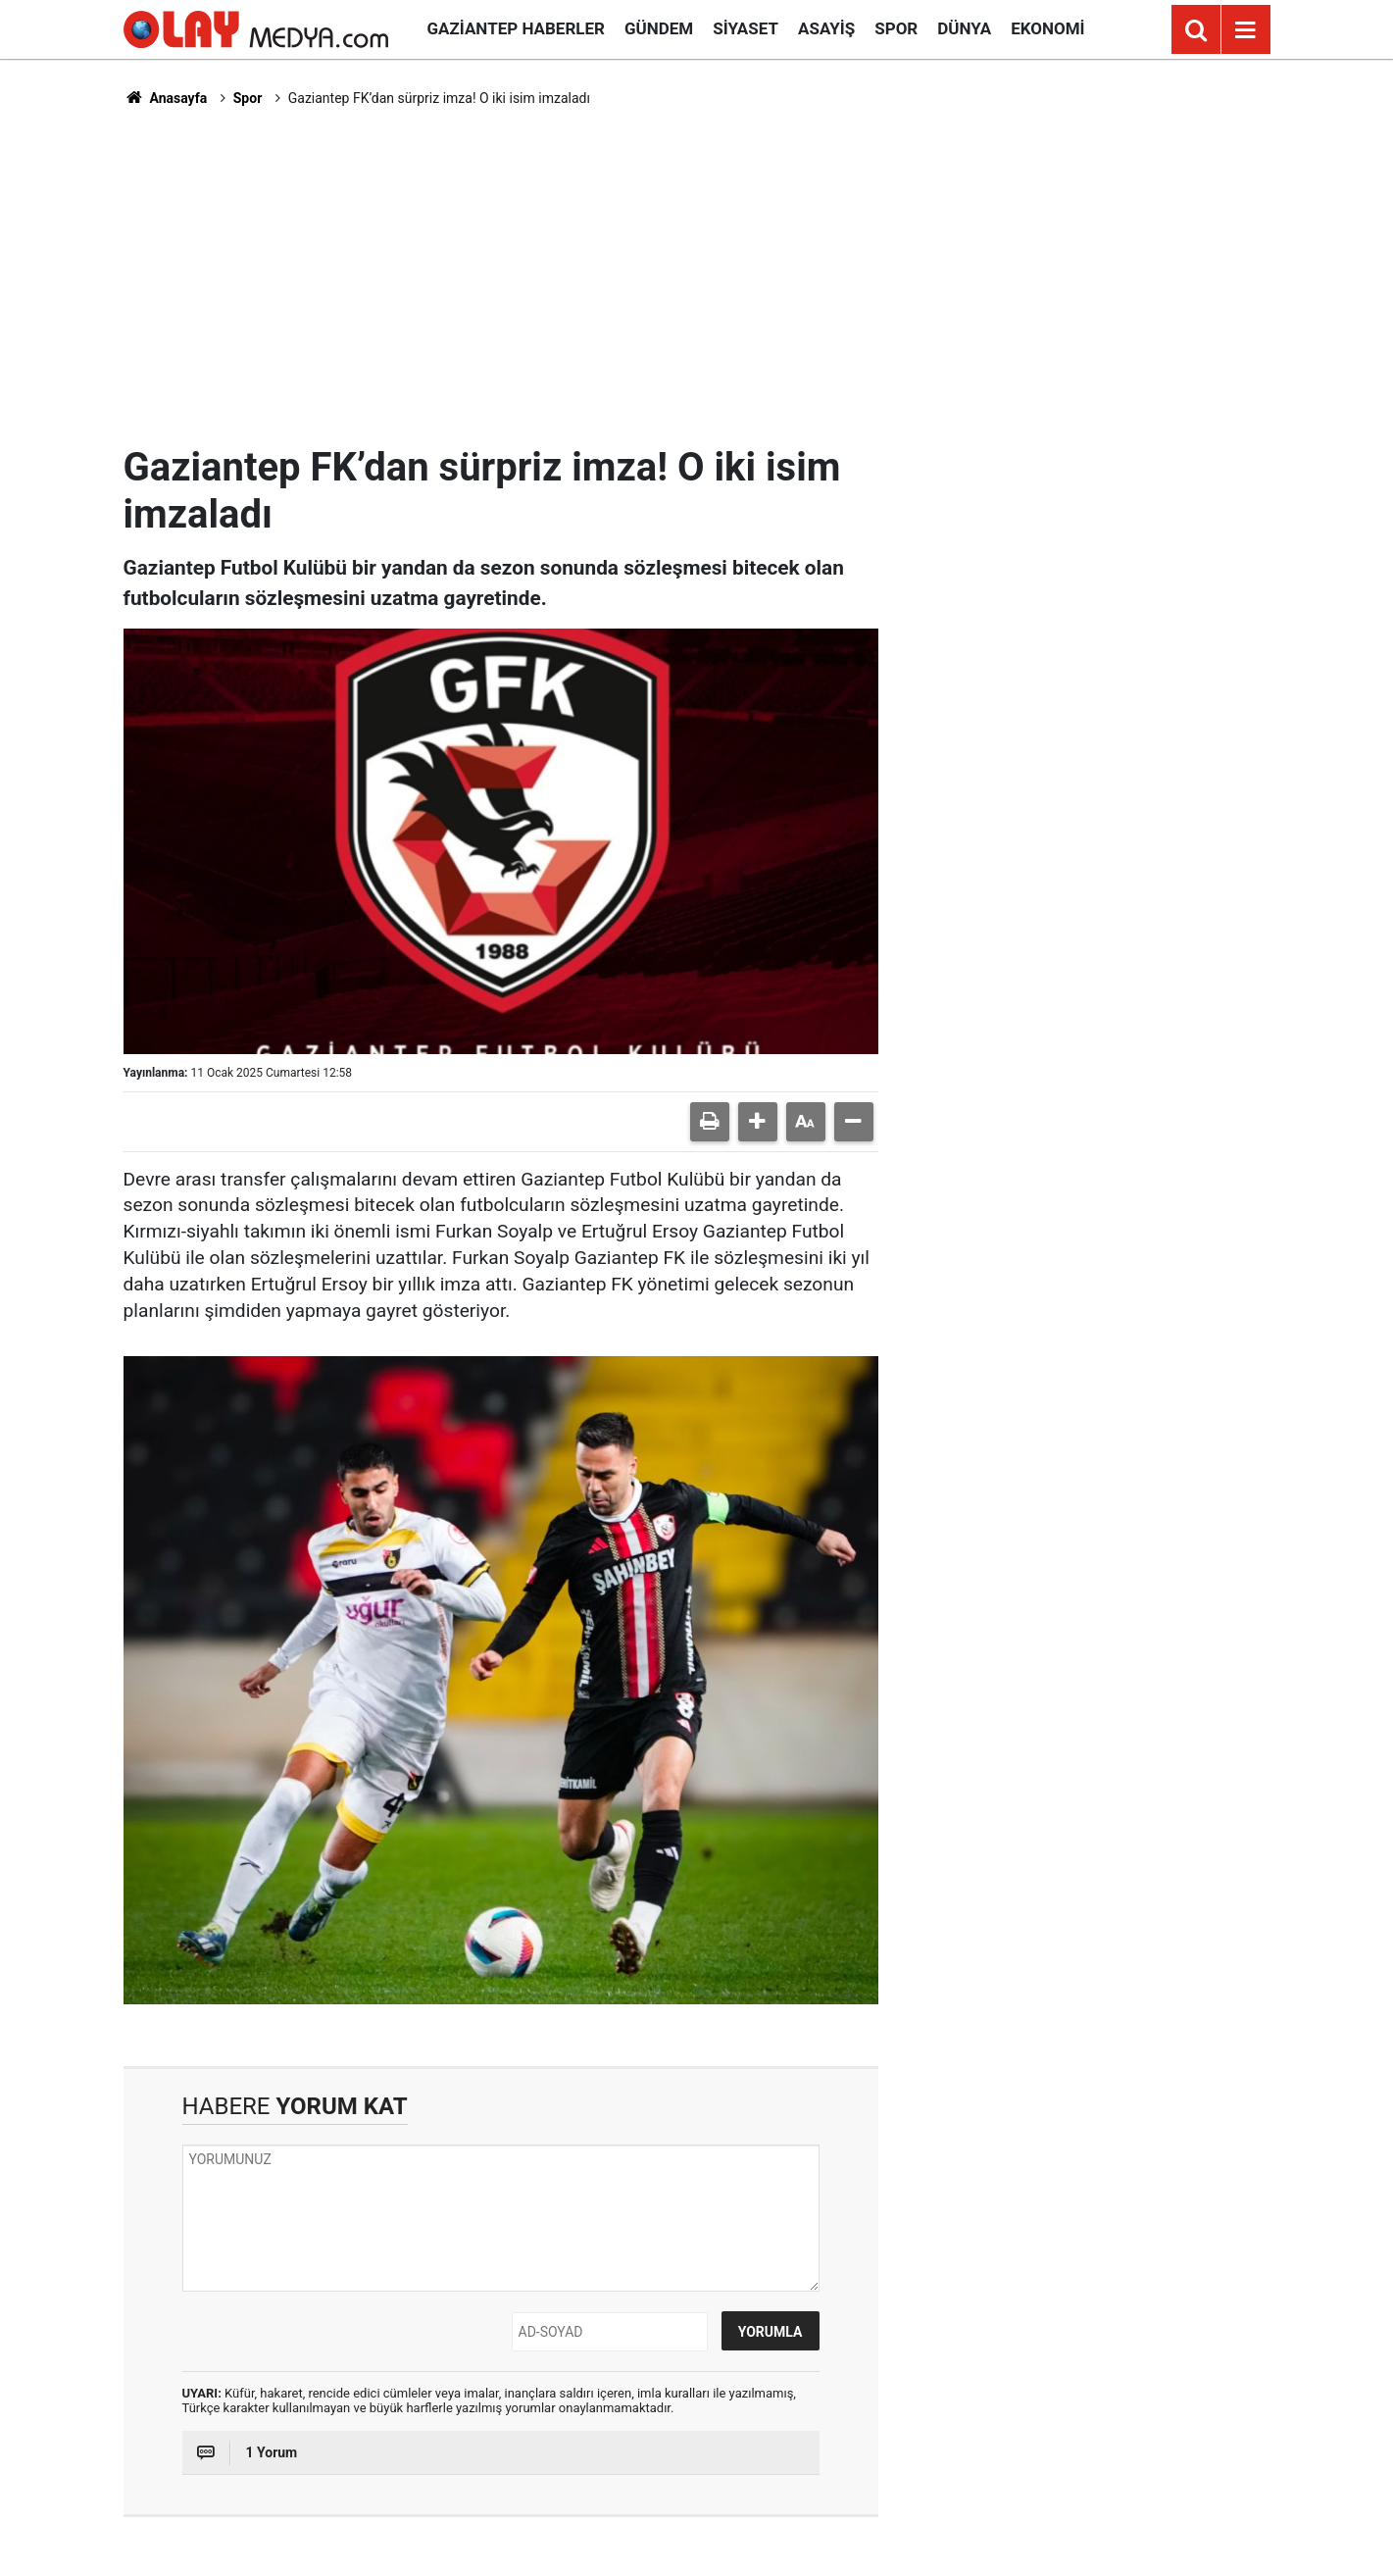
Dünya (964, 28)
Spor (896, 28)
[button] (757, 1121)
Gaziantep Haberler (516, 28)
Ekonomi (1047, 28)
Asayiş (826, 28)
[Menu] (1246, 30)
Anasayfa (166, 98)
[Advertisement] (697, 275)
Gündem (658, 28)
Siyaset (745, 28)
